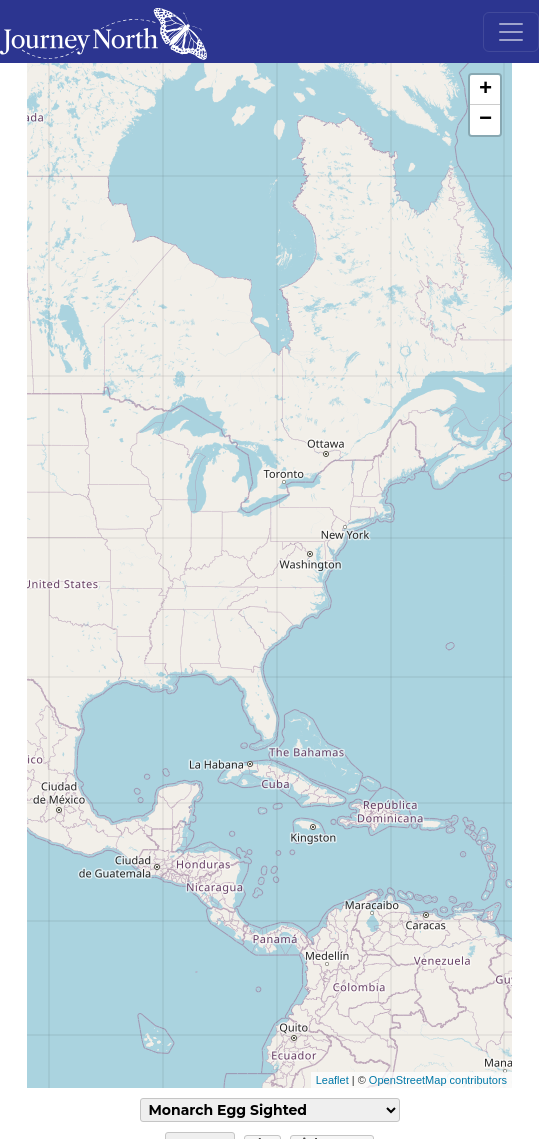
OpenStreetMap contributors (438, 1080)
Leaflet (332, 1080)
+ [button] (485, 90)
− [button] (485, 120)
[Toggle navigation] (511, 32)
